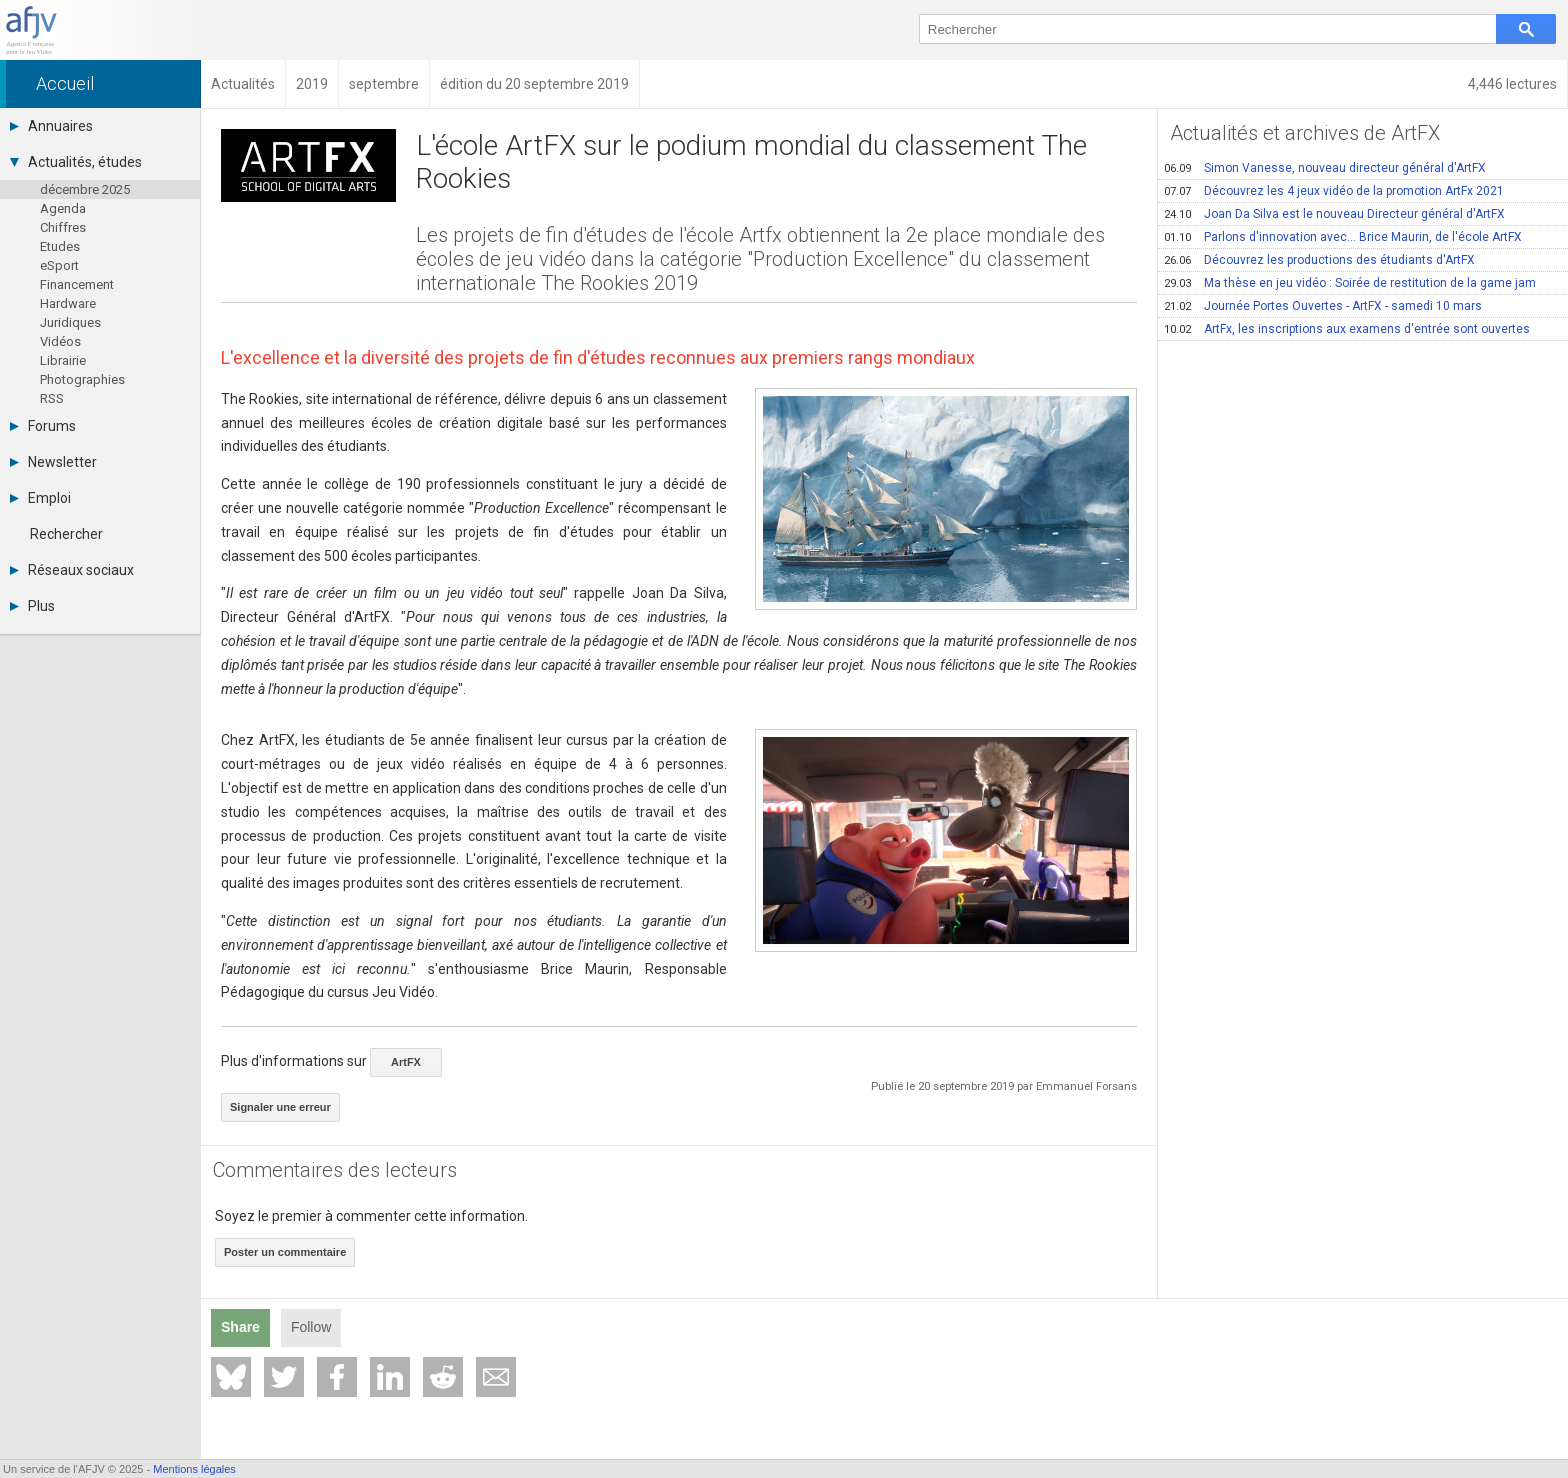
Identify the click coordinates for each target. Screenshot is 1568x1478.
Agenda (63, 208)
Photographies (82, 379)
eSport (59, 265)
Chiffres (63, 227)
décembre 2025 (85, 189)
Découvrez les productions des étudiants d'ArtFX (1319, 260)
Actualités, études (76, 162)
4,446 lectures (1512, 84)
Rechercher (66, 534)
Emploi (40, 498)
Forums (43, 426)
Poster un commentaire (285, 1252)
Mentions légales (194, 1469)
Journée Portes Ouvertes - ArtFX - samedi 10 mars (1323, 306)
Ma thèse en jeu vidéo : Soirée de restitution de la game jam (1350, 283)
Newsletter (53, 462)
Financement (77, 284)
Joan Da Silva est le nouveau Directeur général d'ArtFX (1334, 214)
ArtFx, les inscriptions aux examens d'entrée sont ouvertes (1347, 329)
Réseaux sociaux (72, 570)
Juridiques (70, 322)
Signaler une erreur (280, 1107)
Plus (32, 606)
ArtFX (406, 1062)
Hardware (68, 303)
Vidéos (60, 341)
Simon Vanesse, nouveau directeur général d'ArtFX (1325, 168)
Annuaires (51, 126)
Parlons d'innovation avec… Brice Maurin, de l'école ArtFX (1343, 237)
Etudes (60, 246)
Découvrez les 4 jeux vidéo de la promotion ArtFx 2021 (1334, 191)
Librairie (63, 360)
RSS (52, 398)
